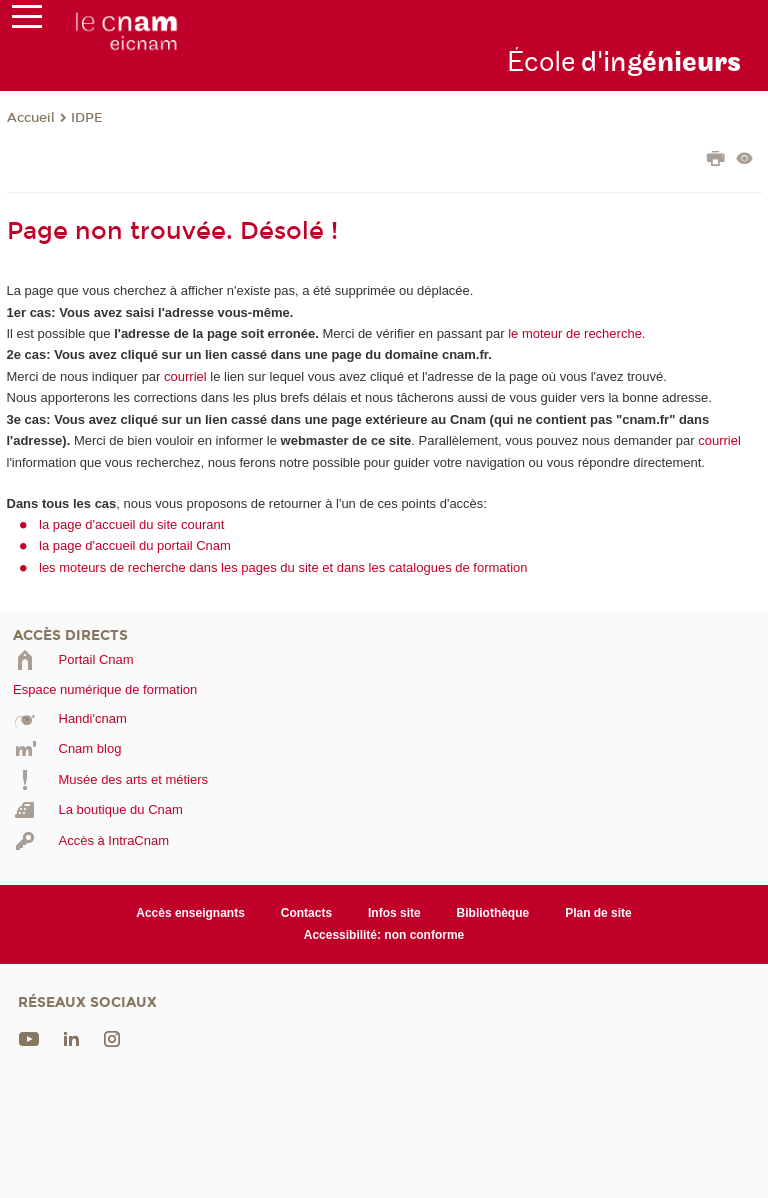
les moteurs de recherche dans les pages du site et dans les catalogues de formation (283, 567)
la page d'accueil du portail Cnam (135, 545)
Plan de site (598, 913)
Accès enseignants (190, 913)
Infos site (394, 913)
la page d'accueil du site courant (131, 524)
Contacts (306, 913)
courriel (185, 376)
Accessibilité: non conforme (384, 935)
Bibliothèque (493, 913)
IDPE (87, 118)
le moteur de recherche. (575, 333)
